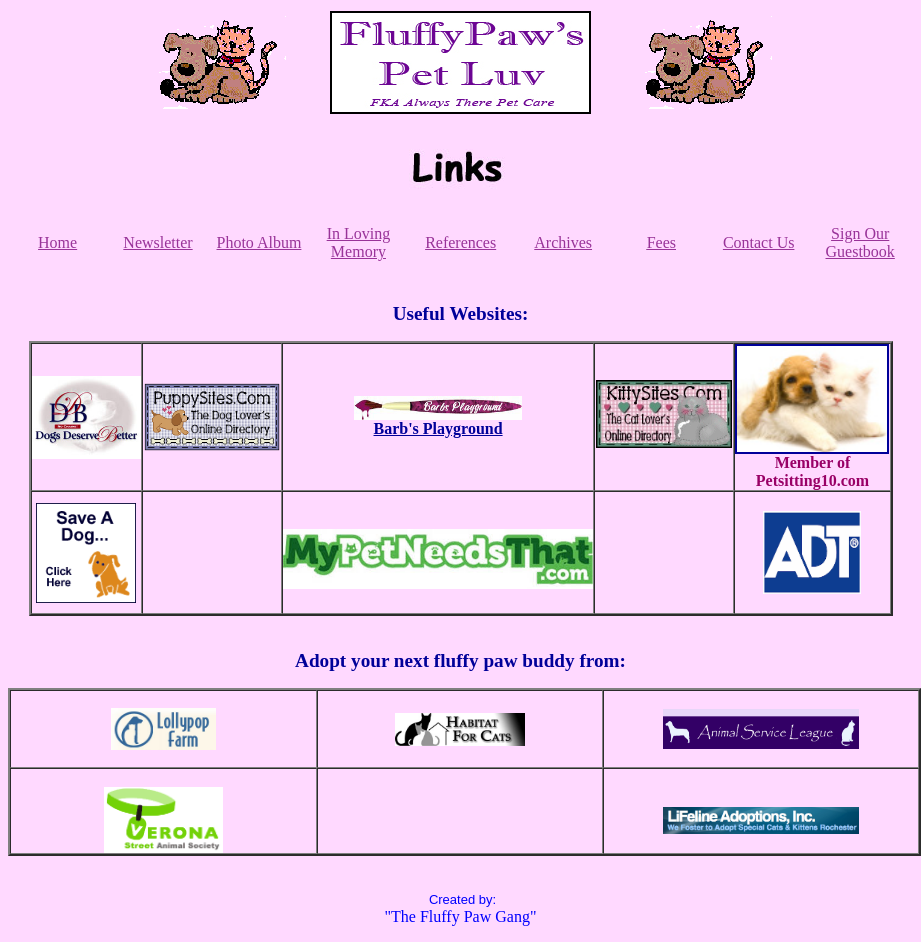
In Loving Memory (359, 242)
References (460, 242)
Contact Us (759, 242)
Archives (563, 242)
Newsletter (157, 242)
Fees (661, 242)
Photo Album (259, 242)
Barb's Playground (438, 428)
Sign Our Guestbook (860, 242)
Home (57, 242)
